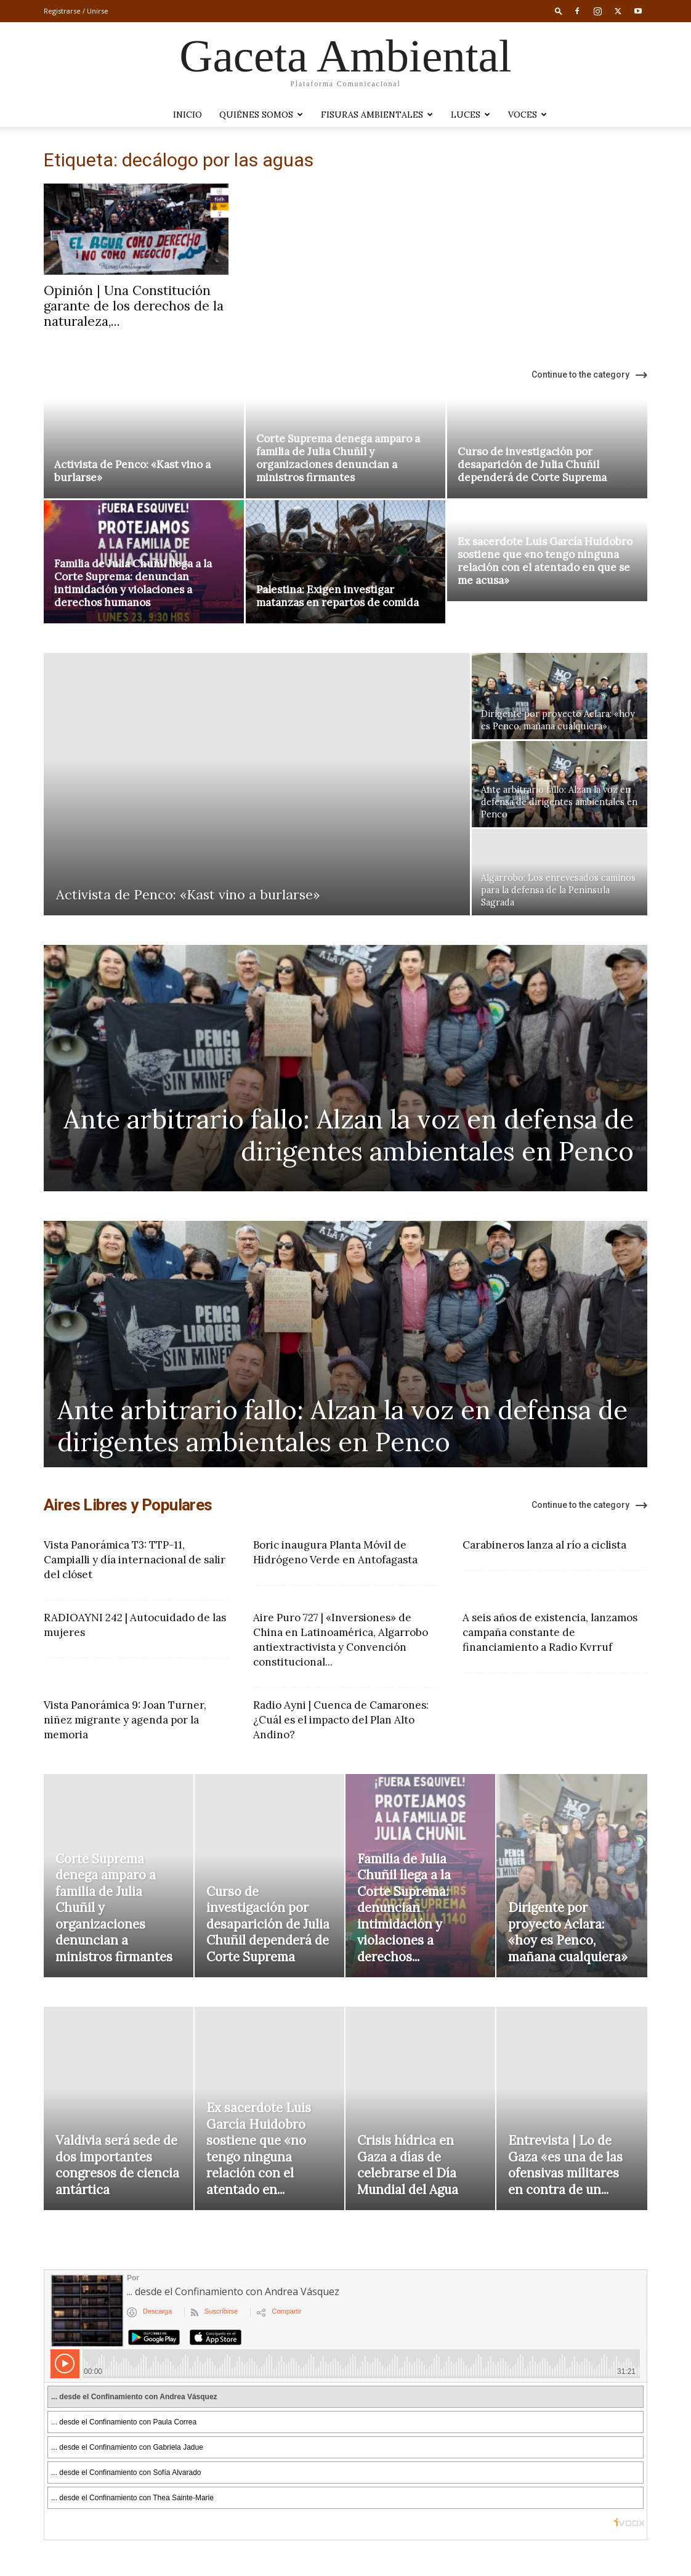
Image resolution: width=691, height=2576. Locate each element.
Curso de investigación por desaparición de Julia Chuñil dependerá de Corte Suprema (532, 464)
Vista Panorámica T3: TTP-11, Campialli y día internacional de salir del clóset (134, 1559)
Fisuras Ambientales (377, 114)
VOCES (527, 114)
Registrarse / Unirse (76, 10)
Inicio (187, 114)
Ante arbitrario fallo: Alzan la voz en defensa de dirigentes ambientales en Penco (348, 1135)
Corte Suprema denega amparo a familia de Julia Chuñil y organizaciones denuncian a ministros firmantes (338, 458)
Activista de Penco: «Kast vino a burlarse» (132, 471)
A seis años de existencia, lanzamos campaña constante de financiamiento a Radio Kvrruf (550, 1632)
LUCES (470, 114)
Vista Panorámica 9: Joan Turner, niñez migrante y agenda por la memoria (125, 1719)
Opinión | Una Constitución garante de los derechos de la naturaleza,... (134, 306)
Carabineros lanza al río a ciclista (544, 1545)
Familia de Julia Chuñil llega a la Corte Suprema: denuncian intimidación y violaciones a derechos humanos (133, 583)
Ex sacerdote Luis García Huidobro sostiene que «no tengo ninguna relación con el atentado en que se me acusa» (545, 561)
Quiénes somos (261, 114)
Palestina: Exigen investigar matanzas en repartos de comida (337, 596)
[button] (558, 10)
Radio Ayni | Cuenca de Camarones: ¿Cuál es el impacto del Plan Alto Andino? (341, 1719)
